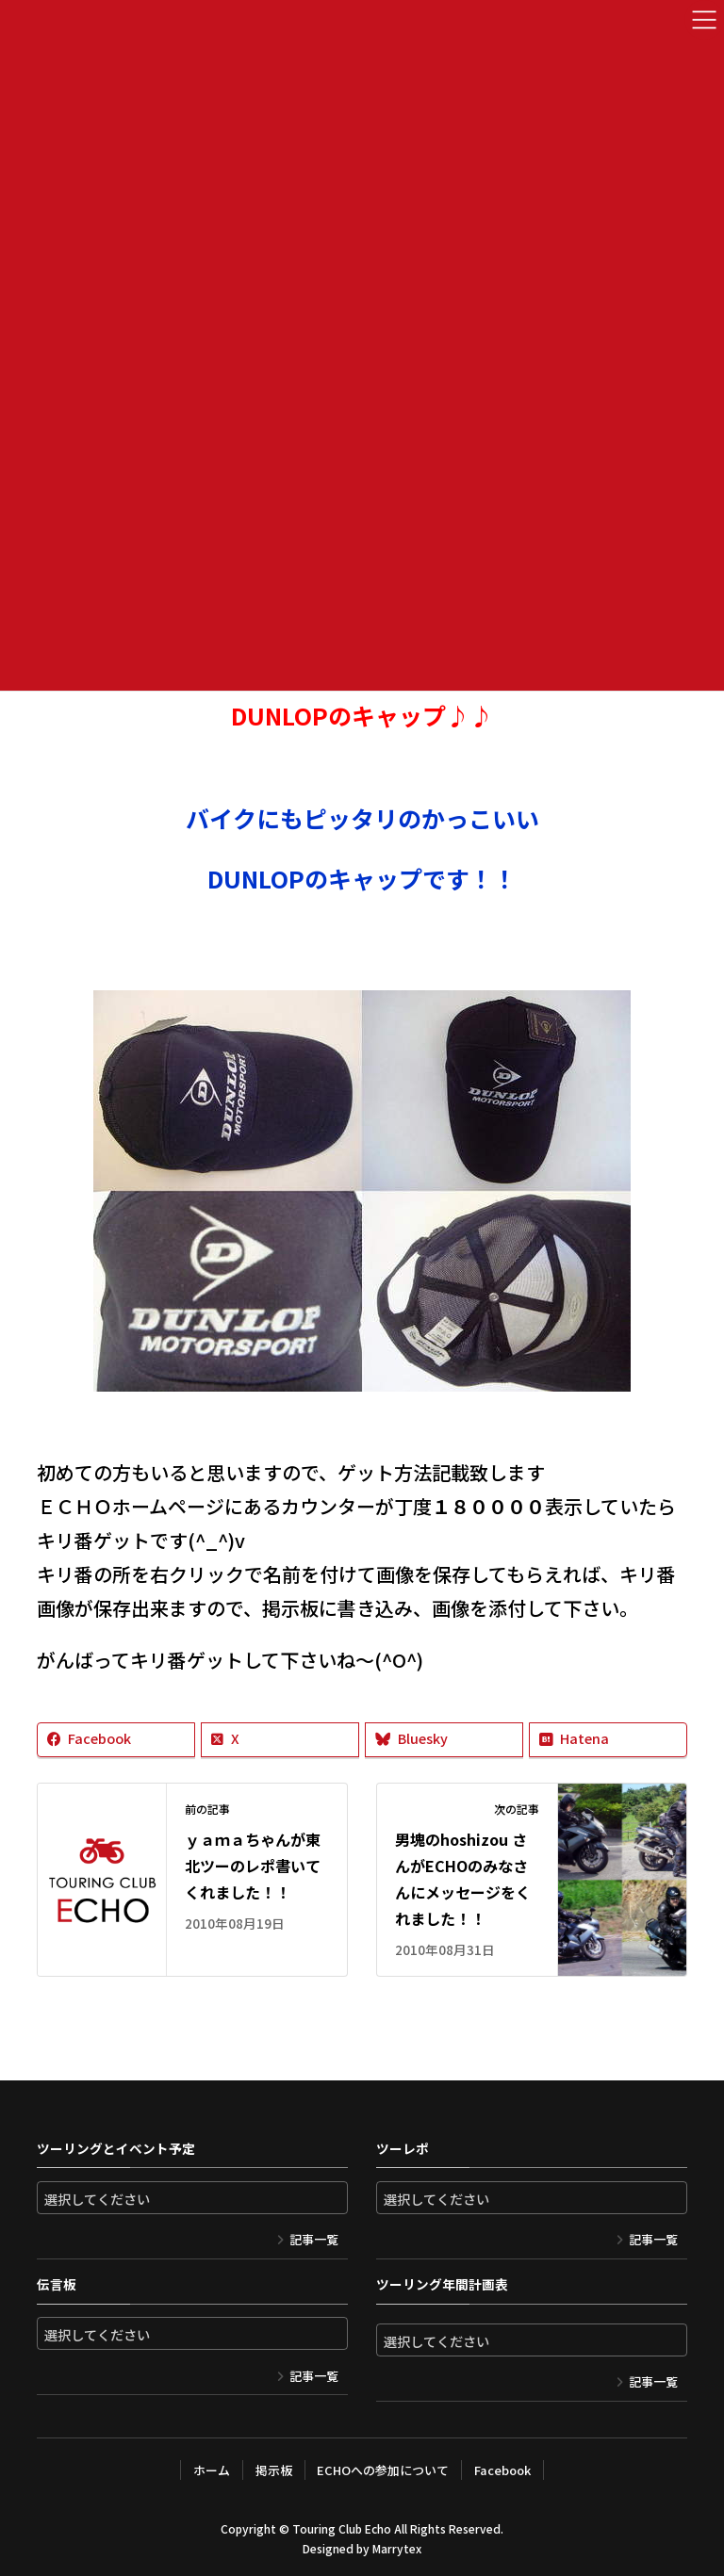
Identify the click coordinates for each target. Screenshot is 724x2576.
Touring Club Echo (341, 2528)
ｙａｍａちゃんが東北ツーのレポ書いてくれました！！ (253, 1865)
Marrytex (396, 2548)
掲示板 (273, 2470)
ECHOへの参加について (383, 2470)
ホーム (211, 2470)
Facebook (502, 2470)
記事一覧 (313, 2239)
